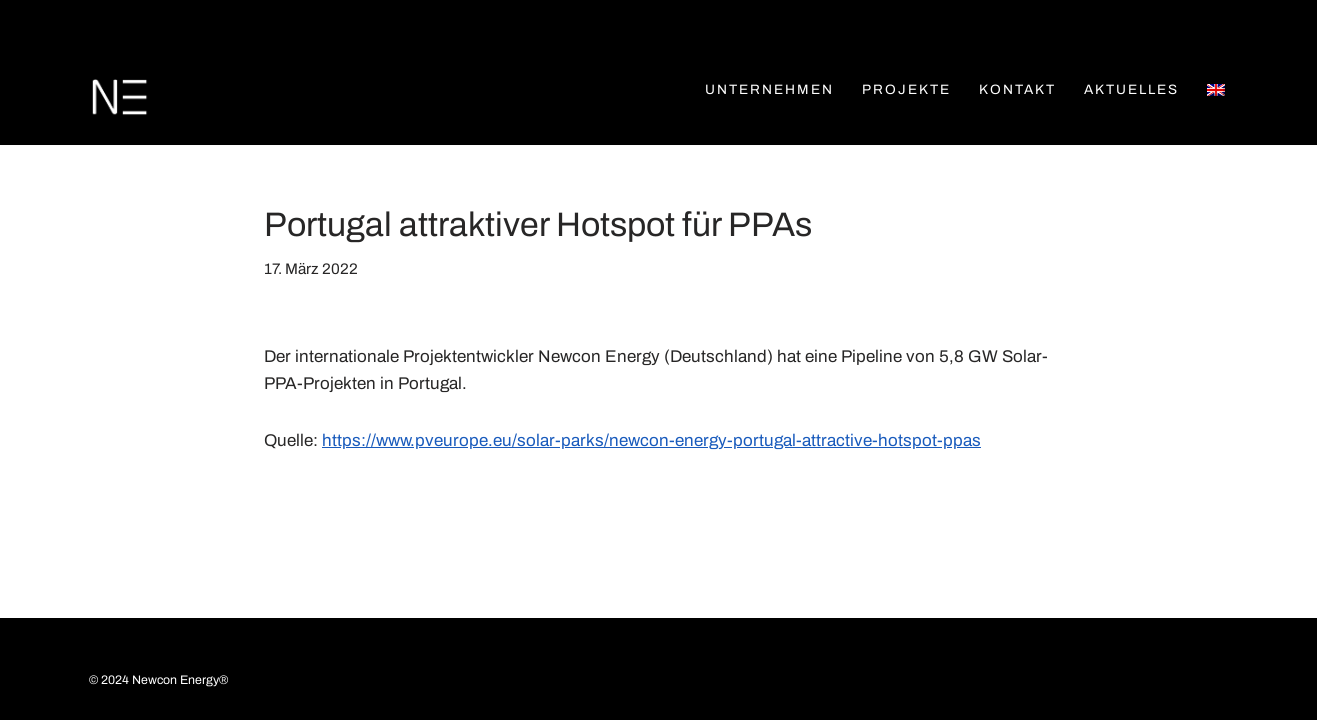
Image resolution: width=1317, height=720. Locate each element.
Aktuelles (1131, 89)
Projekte (906, 89)
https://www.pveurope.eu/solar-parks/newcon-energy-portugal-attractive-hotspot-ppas (651, 440)
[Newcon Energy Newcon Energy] (119, 97)
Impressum (229, 664)
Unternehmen (769, 89)
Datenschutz (349, 664)
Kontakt (1017, 89)
